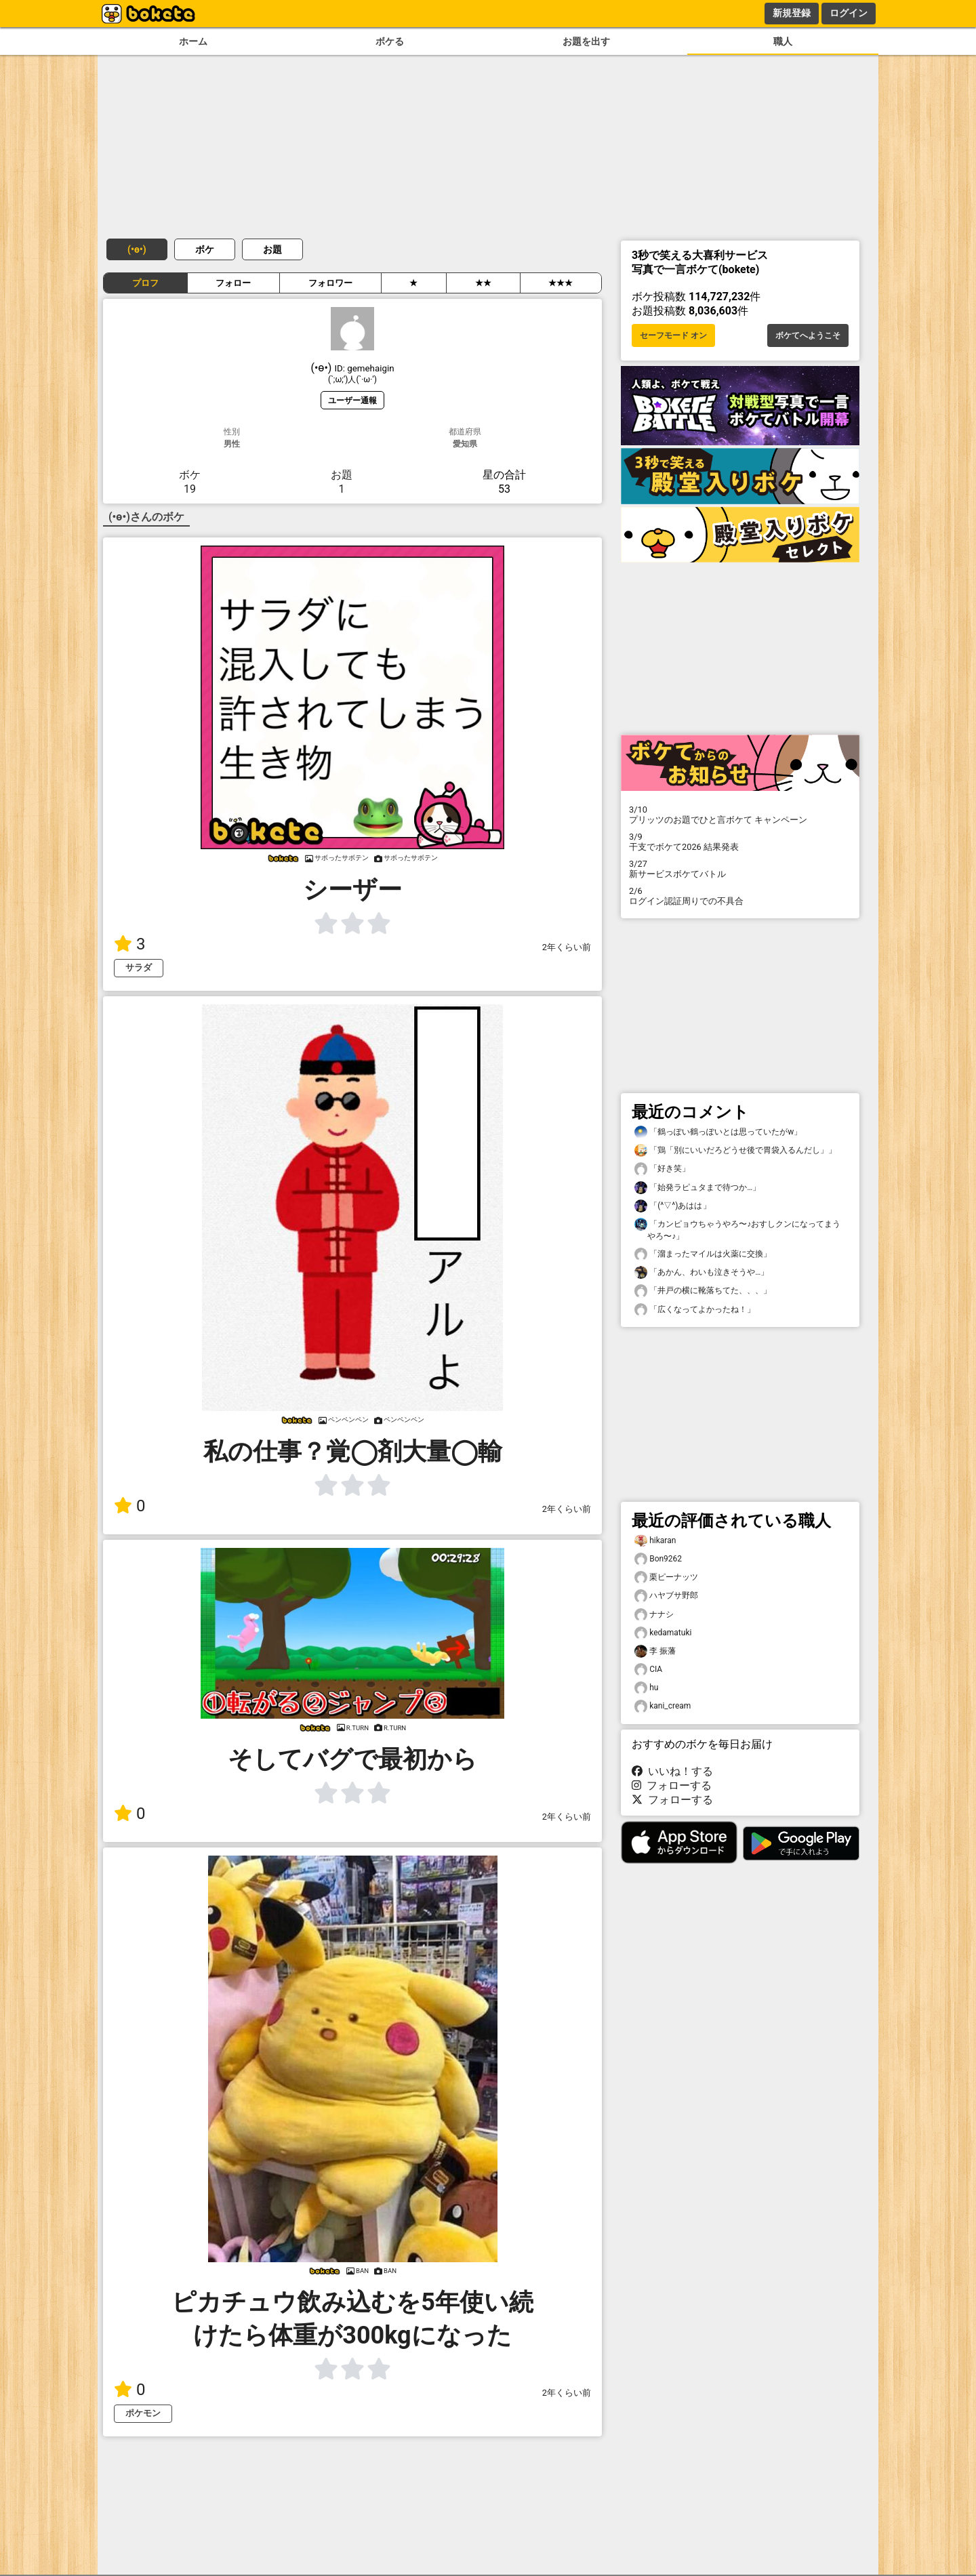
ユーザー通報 (352, 400)
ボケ (204, 249)
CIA (648, 1669)
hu (646, 1687)
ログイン (849, 12)
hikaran (655, 1540)
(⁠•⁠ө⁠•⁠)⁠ (136, 249)
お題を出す (586, 41)
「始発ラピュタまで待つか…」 (697, 1187)
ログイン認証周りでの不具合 (740, 896)
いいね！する (672, 1771)
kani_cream (662, 1706)
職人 (782, 41)
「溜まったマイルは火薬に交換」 (702, 1254)
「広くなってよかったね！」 (694, 1309)
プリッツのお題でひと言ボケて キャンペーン (740, 814)
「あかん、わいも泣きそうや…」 (701, 1272)
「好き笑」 (662, 1168)
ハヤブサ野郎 (666, 1595)
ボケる (389, 41)
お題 (272, 249)
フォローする (672, 1785)
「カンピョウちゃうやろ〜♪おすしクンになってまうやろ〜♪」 (737, 1229)
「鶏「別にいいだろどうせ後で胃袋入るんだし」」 (735, 1150)
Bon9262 (658, 1559)
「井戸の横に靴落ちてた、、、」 (702, 1290)
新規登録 (792, 12)
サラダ (138, 967)
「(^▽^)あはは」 (672, 1206)
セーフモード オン (673, 335)
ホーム (193, 41)
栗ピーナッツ (666, 1577)
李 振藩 (655, 1651)
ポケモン (143, 2413)
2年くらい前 (566, 947)
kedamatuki (662, 1633)
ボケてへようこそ (807, 335)
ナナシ (654, 1614)
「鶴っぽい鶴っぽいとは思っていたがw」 (718, 1132)
